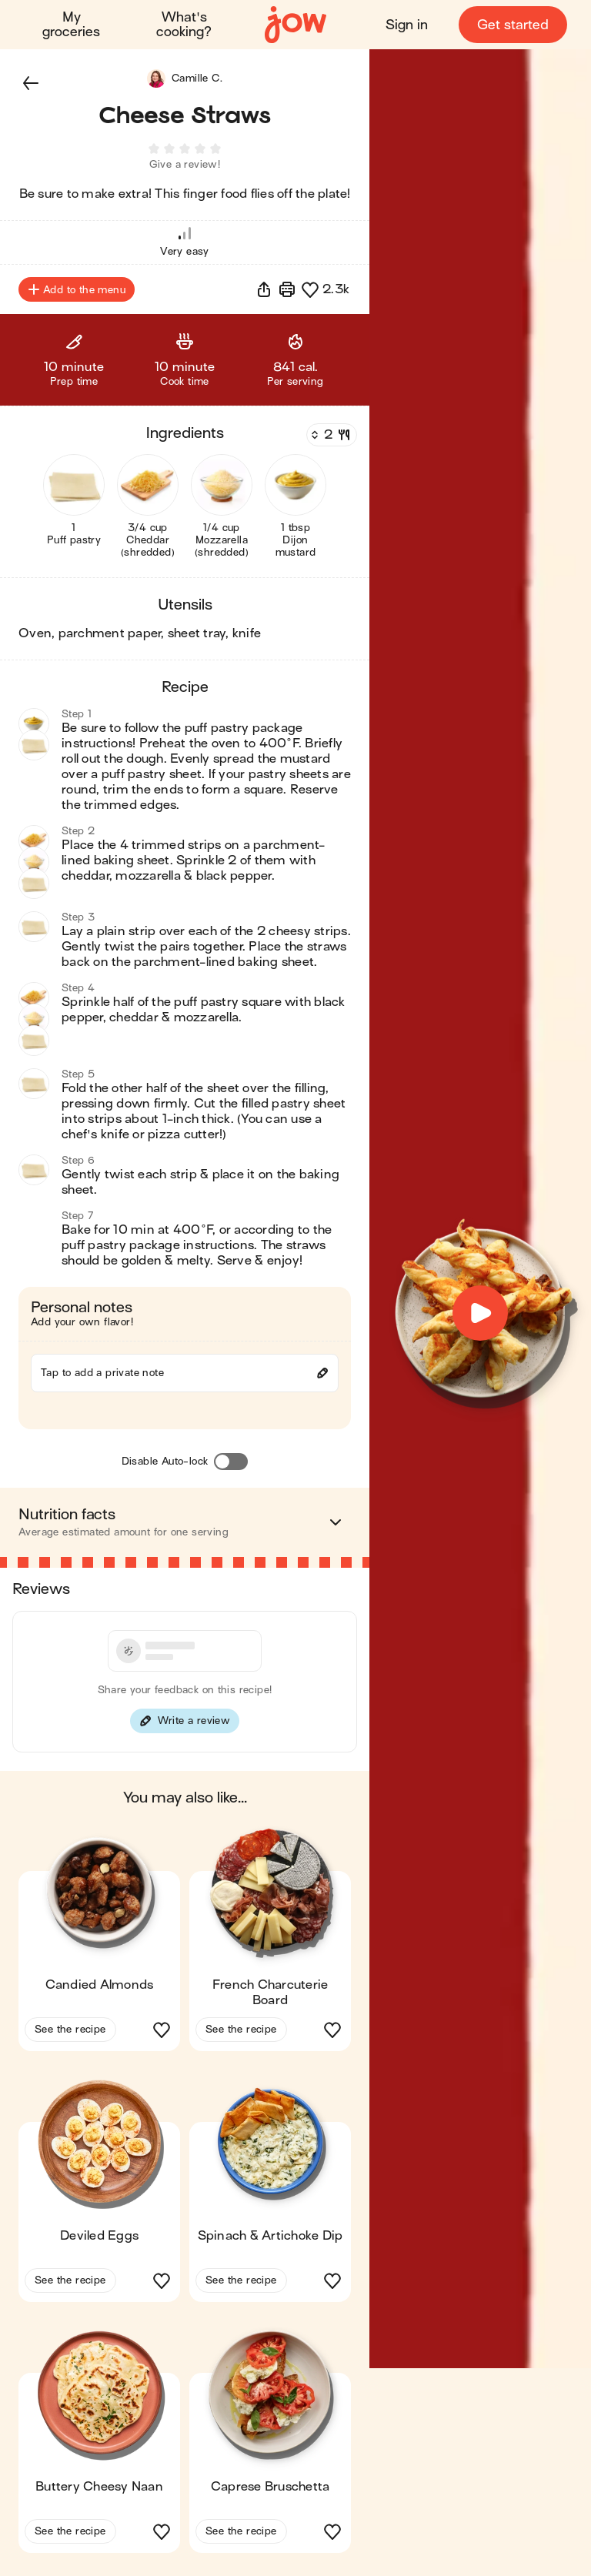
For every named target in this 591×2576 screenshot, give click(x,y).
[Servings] (330, 439)
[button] (30, 83)
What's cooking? (184, 24)
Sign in (406, 25)
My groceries (72, 24)
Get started (512, 25)
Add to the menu (76, 294)
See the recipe (70, 2034)
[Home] (295, 25)
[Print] (287, 294)
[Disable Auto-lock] (231, 1466)
